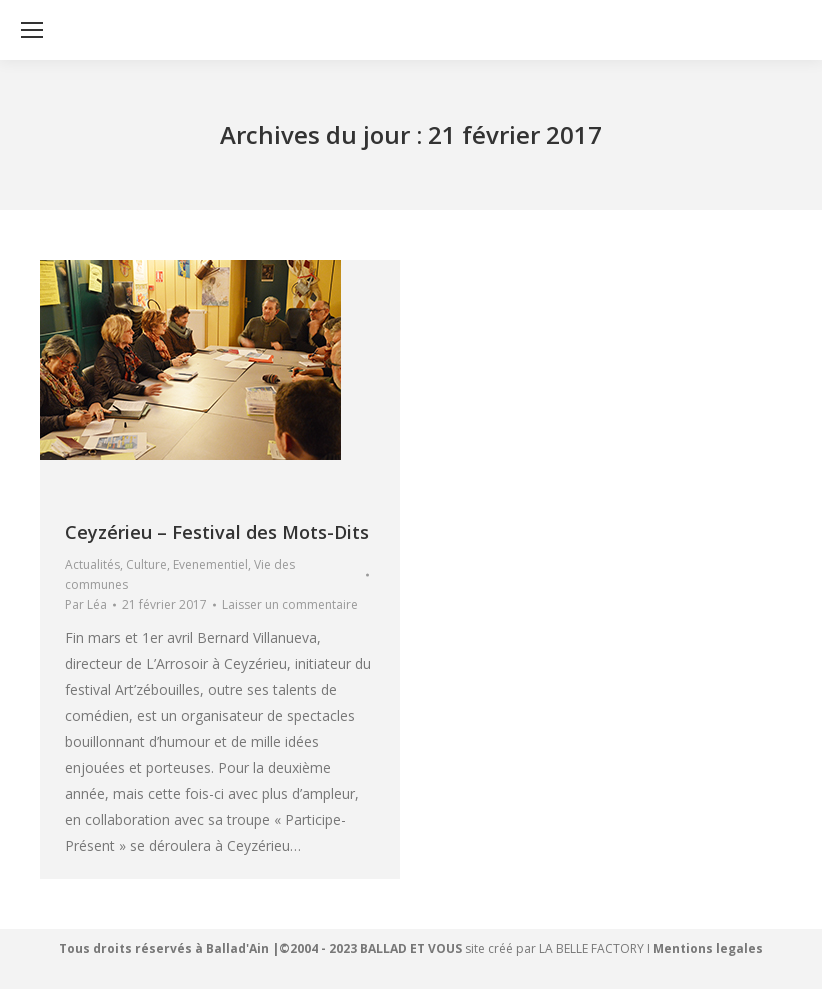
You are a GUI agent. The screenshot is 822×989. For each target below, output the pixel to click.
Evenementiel (210, 564)
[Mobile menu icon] (32, 30)
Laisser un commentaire (290, 604)
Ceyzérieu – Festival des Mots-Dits (217, 532)
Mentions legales (708, 948)
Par (86, 604)
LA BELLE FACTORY (591, 948)
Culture (146, 564)
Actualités (92, 564)
